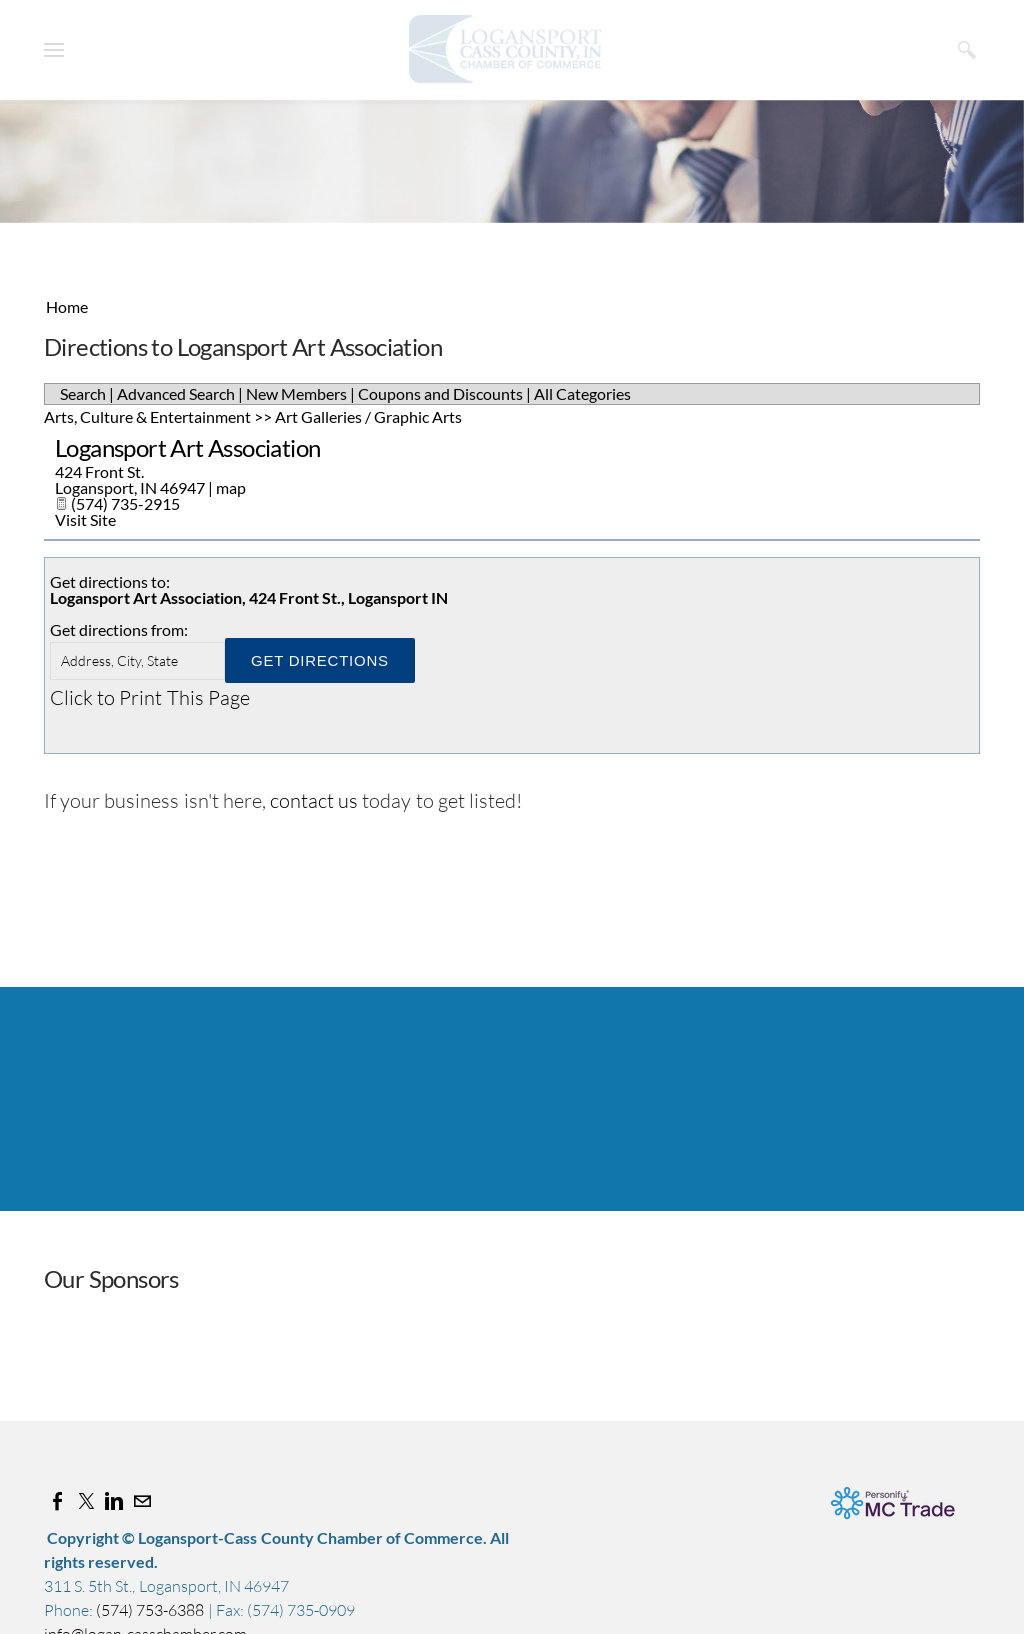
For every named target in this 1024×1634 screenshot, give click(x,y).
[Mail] (142, 1501)
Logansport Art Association (187, 447)
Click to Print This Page (150, 697)
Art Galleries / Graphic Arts (368, 416)
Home (67, 306)
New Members (296, 393)
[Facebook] (58, 1501)
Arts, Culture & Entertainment (147, 416)
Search (83, 393)
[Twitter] (86, 1501)
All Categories (582, 393)
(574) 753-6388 (151, 1610)
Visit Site (85, 519)
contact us (314, 800)
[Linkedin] (114, 1501)
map (231, 487)
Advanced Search (176, 393)
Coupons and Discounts (440, 393)
